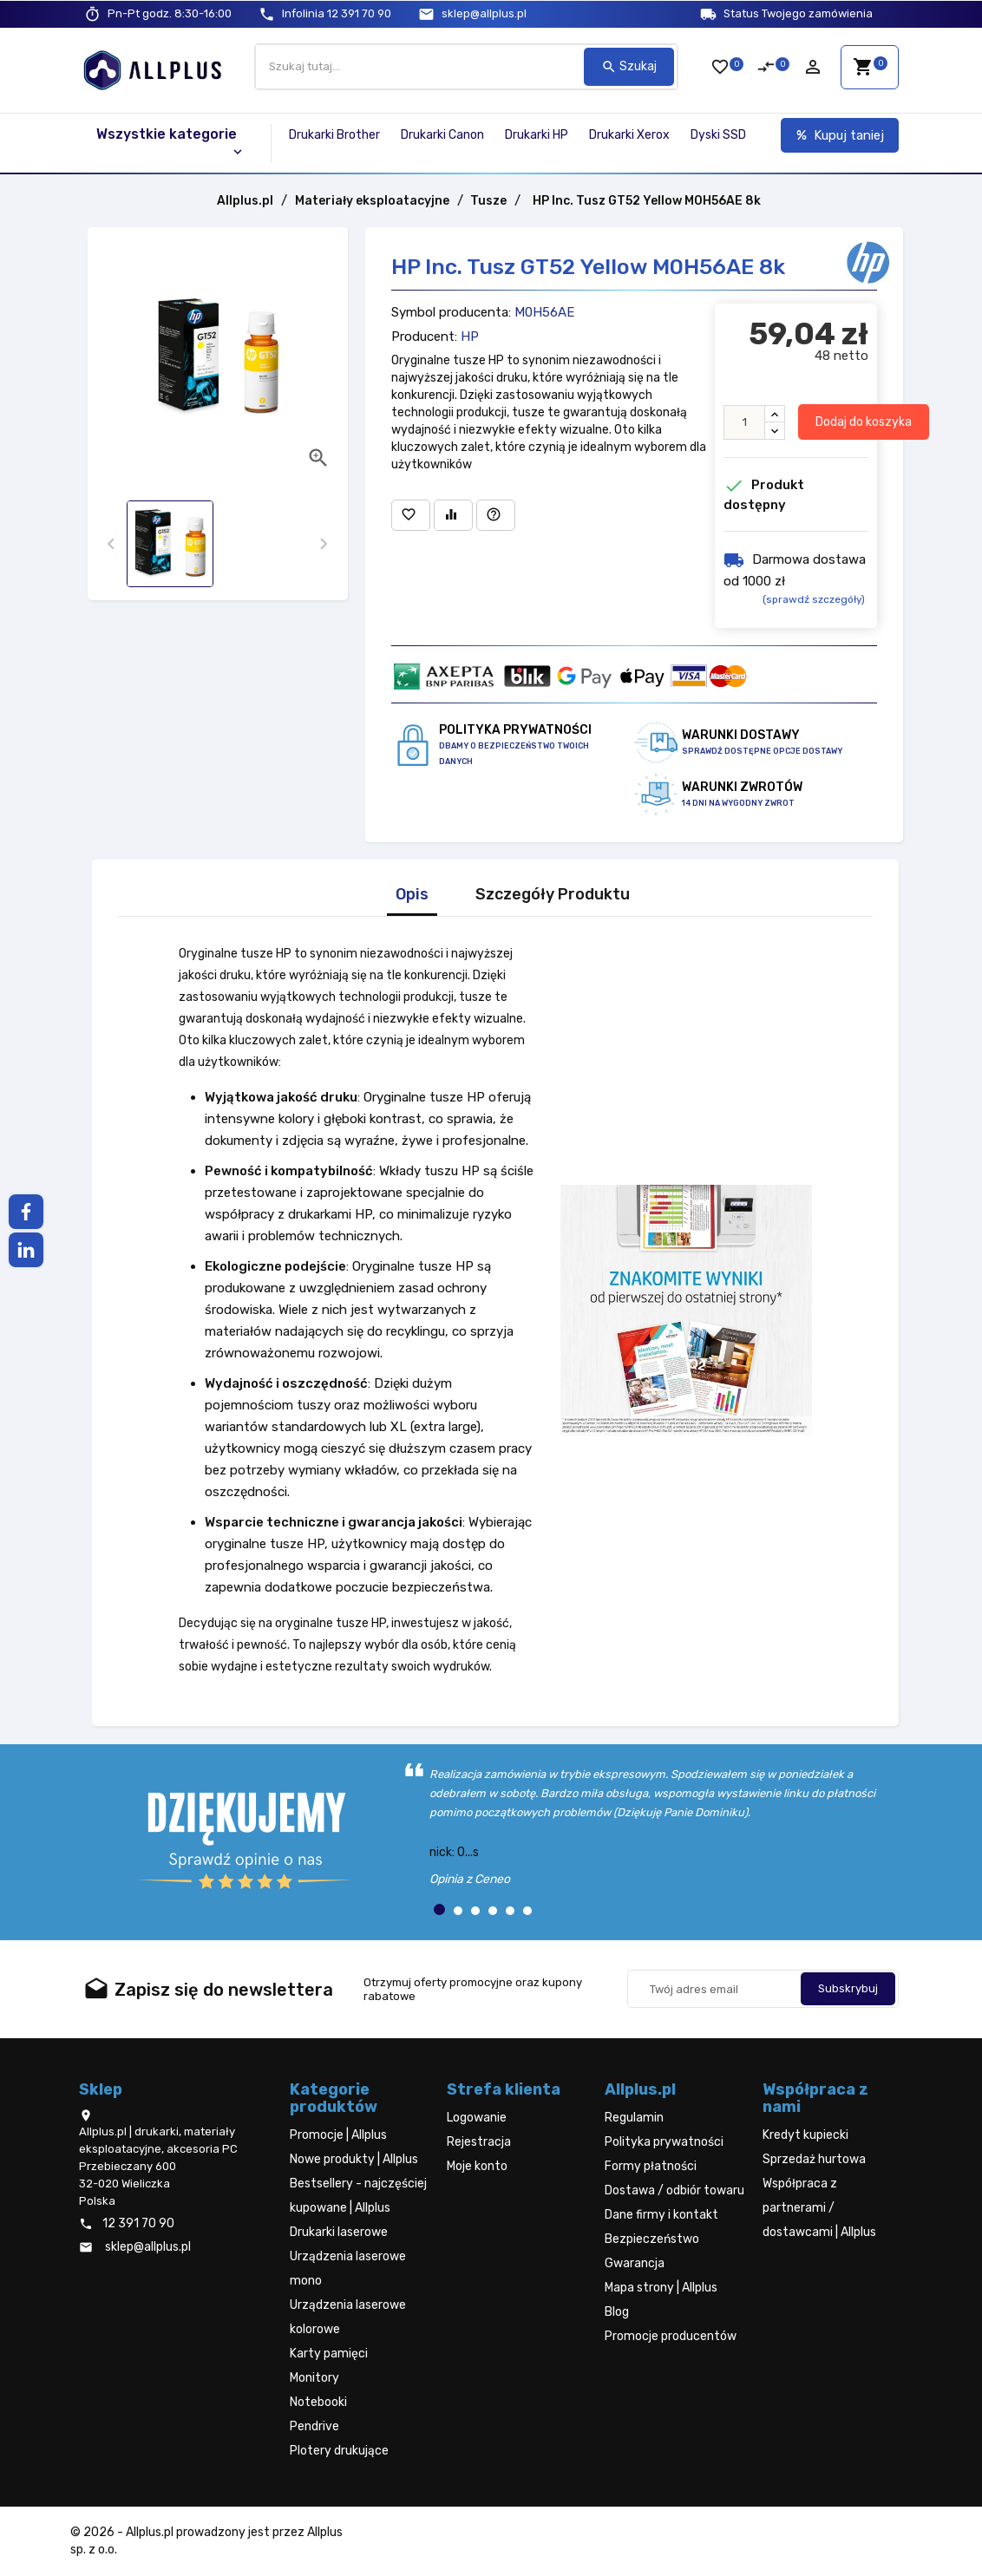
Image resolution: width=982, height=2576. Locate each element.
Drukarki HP (536, 134)
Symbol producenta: (451, 312)
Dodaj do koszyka (863, 422)
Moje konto (477, 2166)
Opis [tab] (412, 895)
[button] (439, 1909)
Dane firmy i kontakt (661, 2214)
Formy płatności (651, 2166)
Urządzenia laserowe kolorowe (348, 2317)
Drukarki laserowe (339, 2232)
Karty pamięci (329, 2353)
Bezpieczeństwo (652, 2239)
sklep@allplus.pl (484, 13)
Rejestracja (479, 2142)
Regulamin (634, 2117)
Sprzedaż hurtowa (814, 2159)
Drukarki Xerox (629, 134)
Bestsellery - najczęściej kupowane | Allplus (358, 2195)
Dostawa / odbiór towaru (674, 2190)
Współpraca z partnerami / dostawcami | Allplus (819, 2207)
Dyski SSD (718, 134)
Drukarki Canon (442, 134)
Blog (617, 2312)
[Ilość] (744, 422)
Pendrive (314, 2426)
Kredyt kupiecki (805, 2135)
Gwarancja (634, 2263)
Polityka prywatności (664, 2142)
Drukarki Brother (334, 134)
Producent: (424, 336)
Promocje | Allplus (338, 2135)
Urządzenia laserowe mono (348, 2268)
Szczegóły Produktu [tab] (552, 895)
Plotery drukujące (339, 2450)
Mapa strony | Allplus (661, 2287)
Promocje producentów (670, 2336)
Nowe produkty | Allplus (354, 2159)
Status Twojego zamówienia (798, 13)
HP (470, 336)
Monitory (314, 2377)
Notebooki (318, 2402)
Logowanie (477, 2117)
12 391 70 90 (336, 13)
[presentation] (111, 544)
